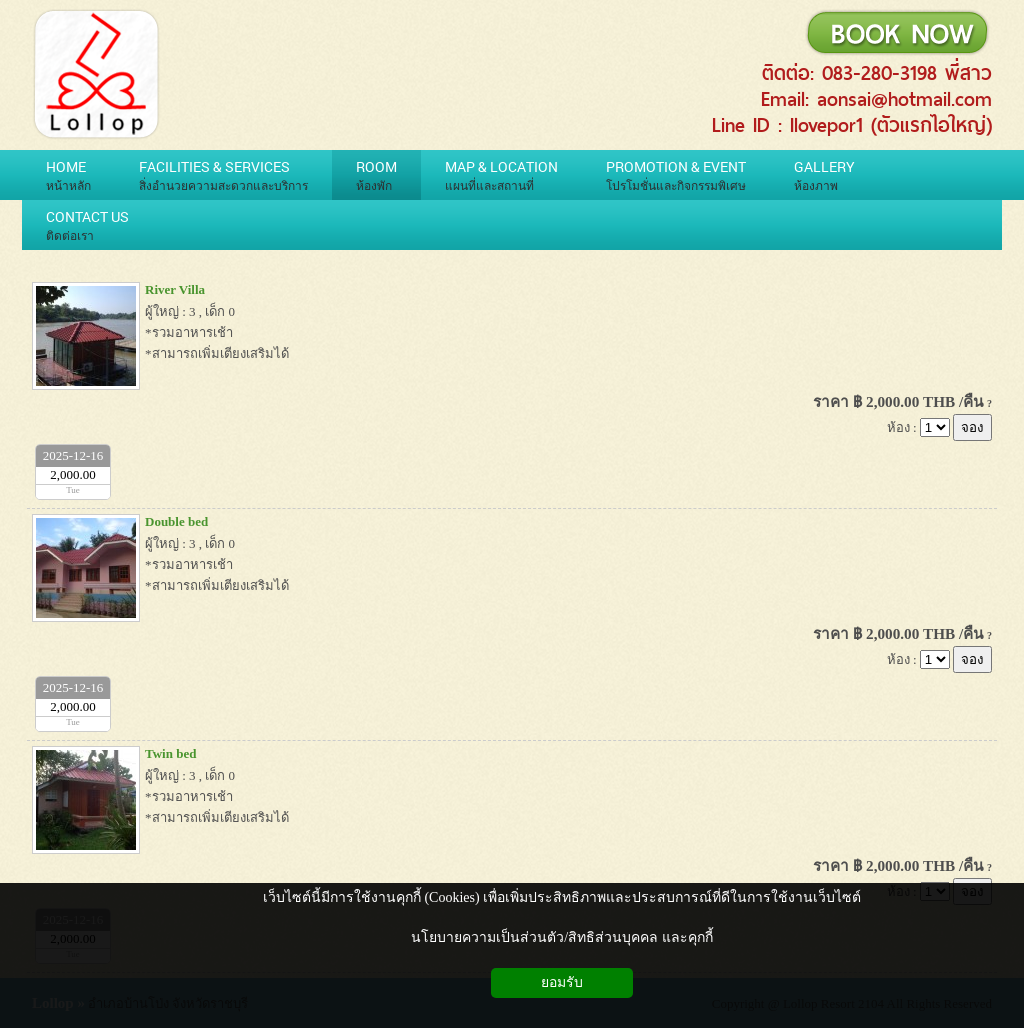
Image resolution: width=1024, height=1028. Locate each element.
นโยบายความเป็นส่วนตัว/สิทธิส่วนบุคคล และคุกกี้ (561, 937)
